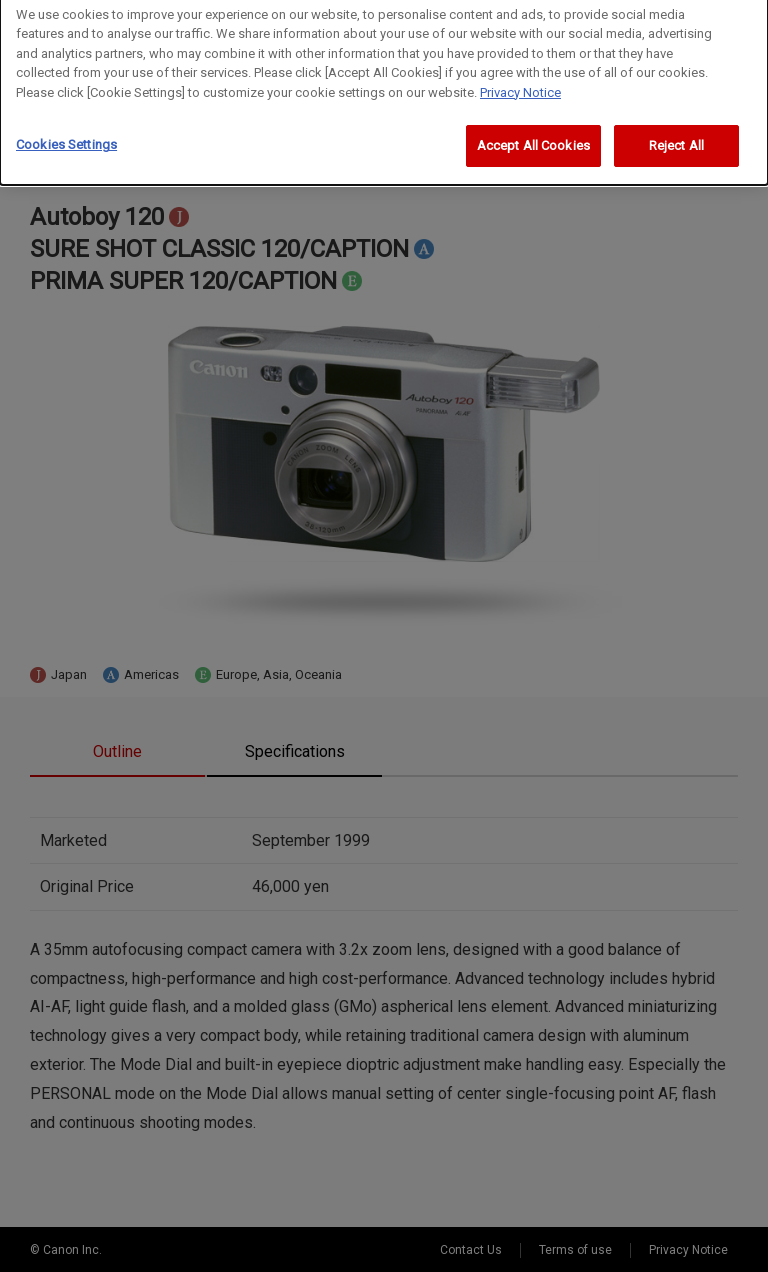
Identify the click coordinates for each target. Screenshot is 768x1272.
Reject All (676, 138)
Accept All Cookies (533, 138)
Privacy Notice (520, 84)
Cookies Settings (66, 137)
